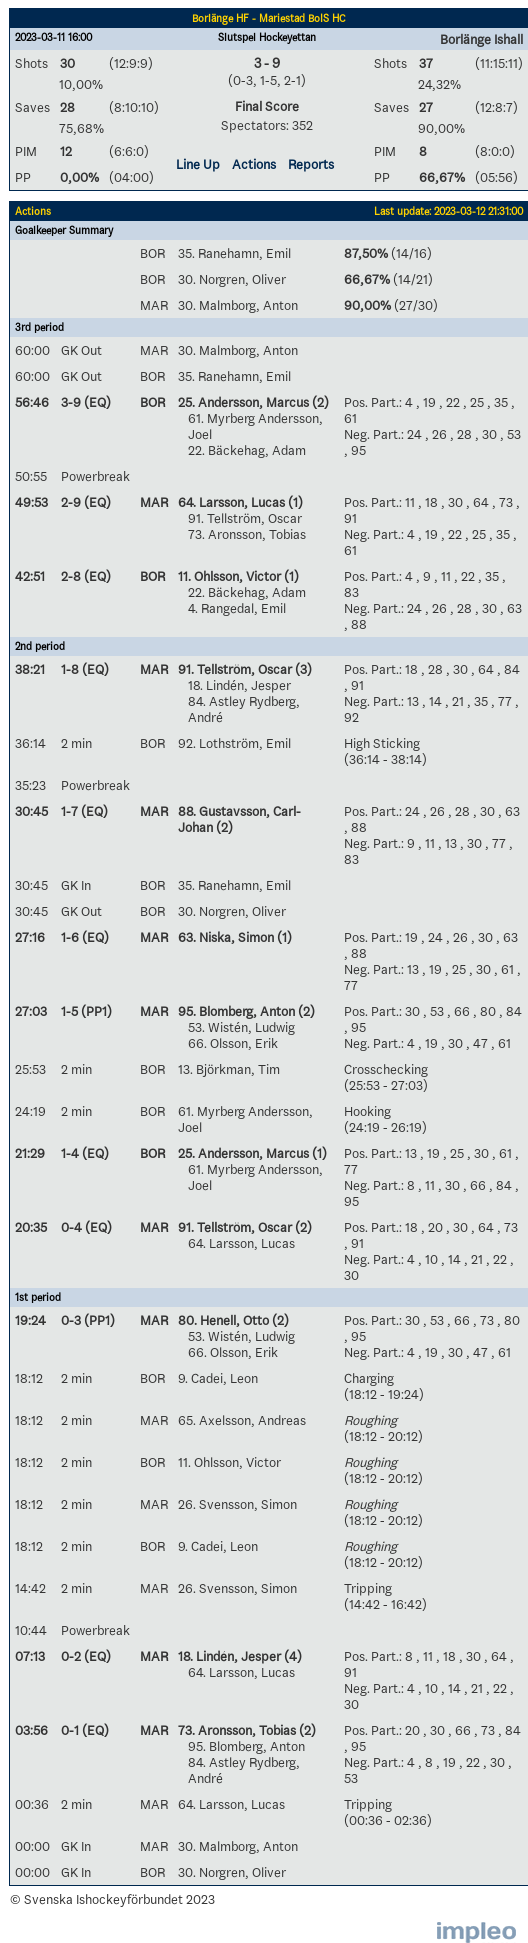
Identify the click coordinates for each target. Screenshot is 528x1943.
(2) (319, 402)
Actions (254, 164)
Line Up (198, 164)
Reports (311, 164)
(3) (302, 669)
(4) (291, 1656)
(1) (294, 502)
